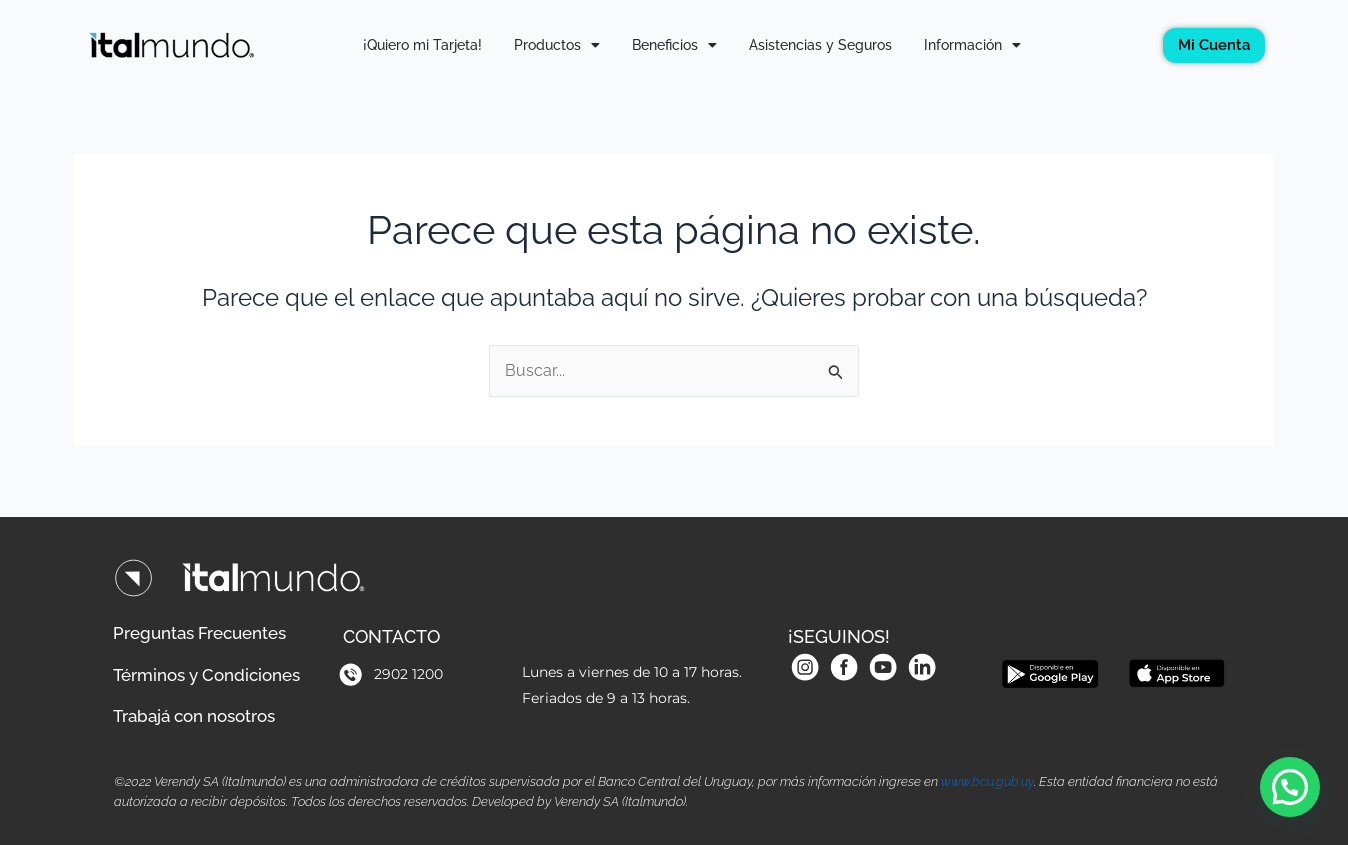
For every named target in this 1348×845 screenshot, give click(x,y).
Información (972, 45)
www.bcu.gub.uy (987, 781)
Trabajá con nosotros (202, 714)
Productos (557, 45)
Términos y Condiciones (215, 670)
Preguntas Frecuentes (207, 626)
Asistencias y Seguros (820, 45)
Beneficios (674, 45)
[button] (1290, 787)
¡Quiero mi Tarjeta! (422, 45)
